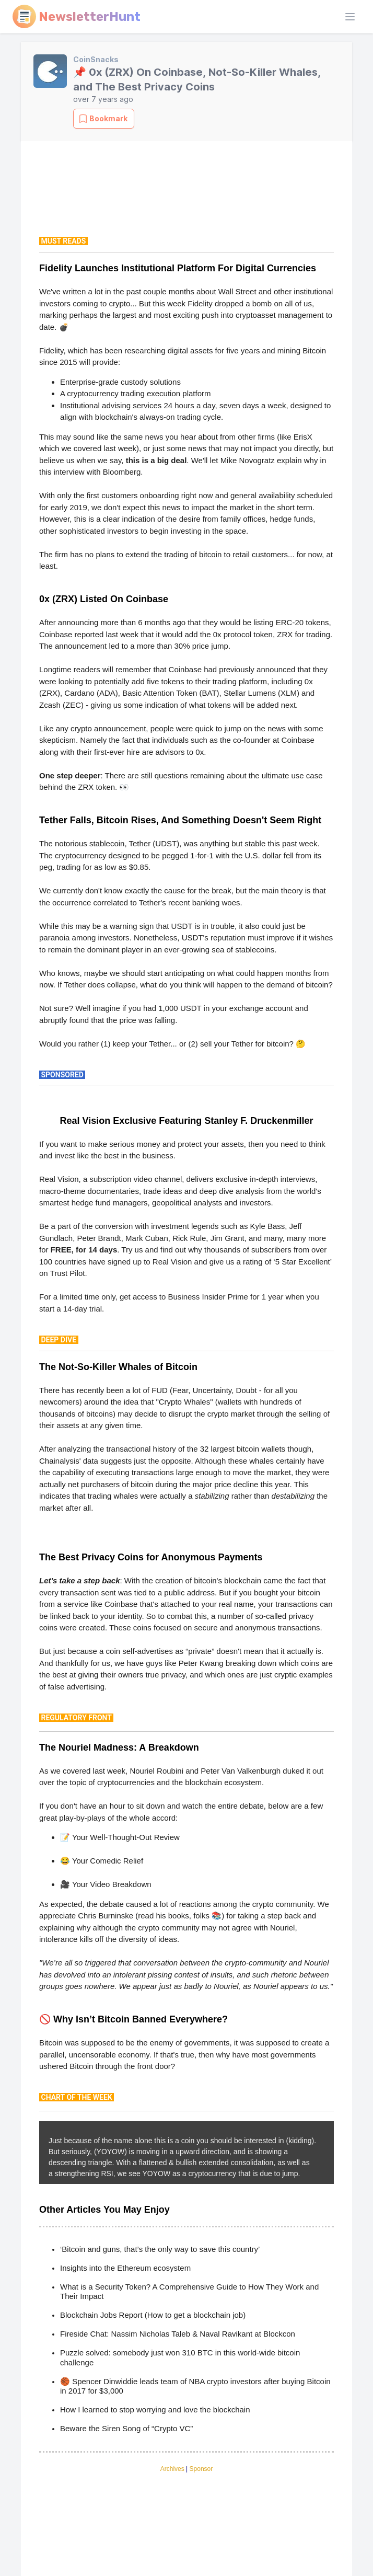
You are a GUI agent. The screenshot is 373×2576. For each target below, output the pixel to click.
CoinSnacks (96, 59)
